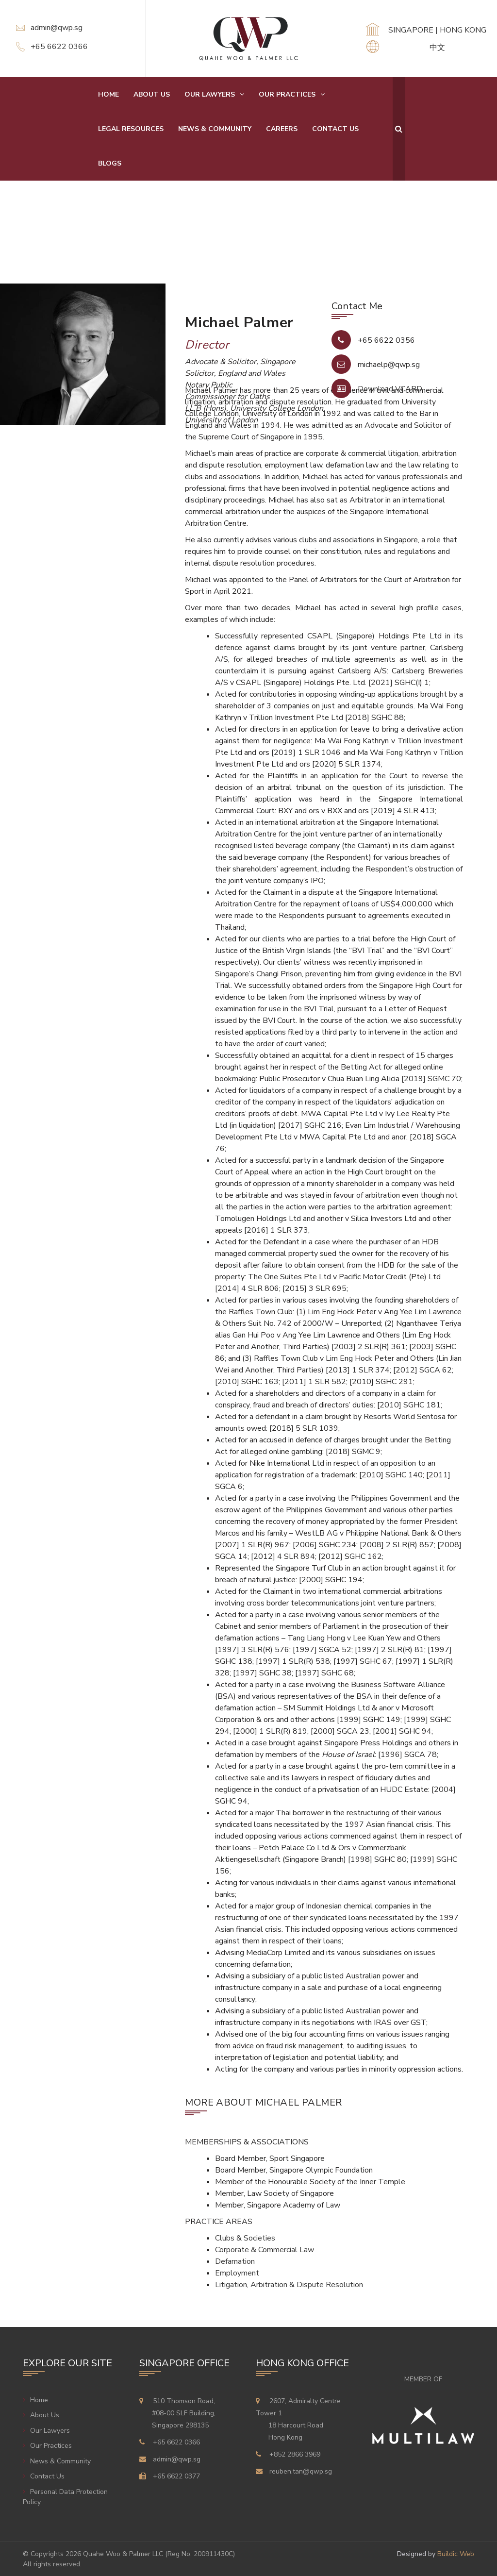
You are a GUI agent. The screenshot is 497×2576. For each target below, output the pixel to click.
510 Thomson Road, (183, 2413)
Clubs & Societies (245, 2238)
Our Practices (287, 94)
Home (108, 94)
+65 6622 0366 (59, 46)
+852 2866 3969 (294, 2454)
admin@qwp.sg (57, 27)
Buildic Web (455, 2554)
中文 (437, 47)
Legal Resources (131, 129)
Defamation (235, 2261)
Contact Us (335, 129)
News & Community (214, 129)
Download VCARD (390, 389)
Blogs (109, 163)
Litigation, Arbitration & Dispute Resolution (289, 2284)
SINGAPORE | (414, 30)
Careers (282, 129)
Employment (237, 2273)
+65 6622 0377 (176, 2476)
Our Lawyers (209, 94)
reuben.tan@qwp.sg (300, 2471)
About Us (151, 94)
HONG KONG (463, 30)
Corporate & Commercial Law (264, 2249)
